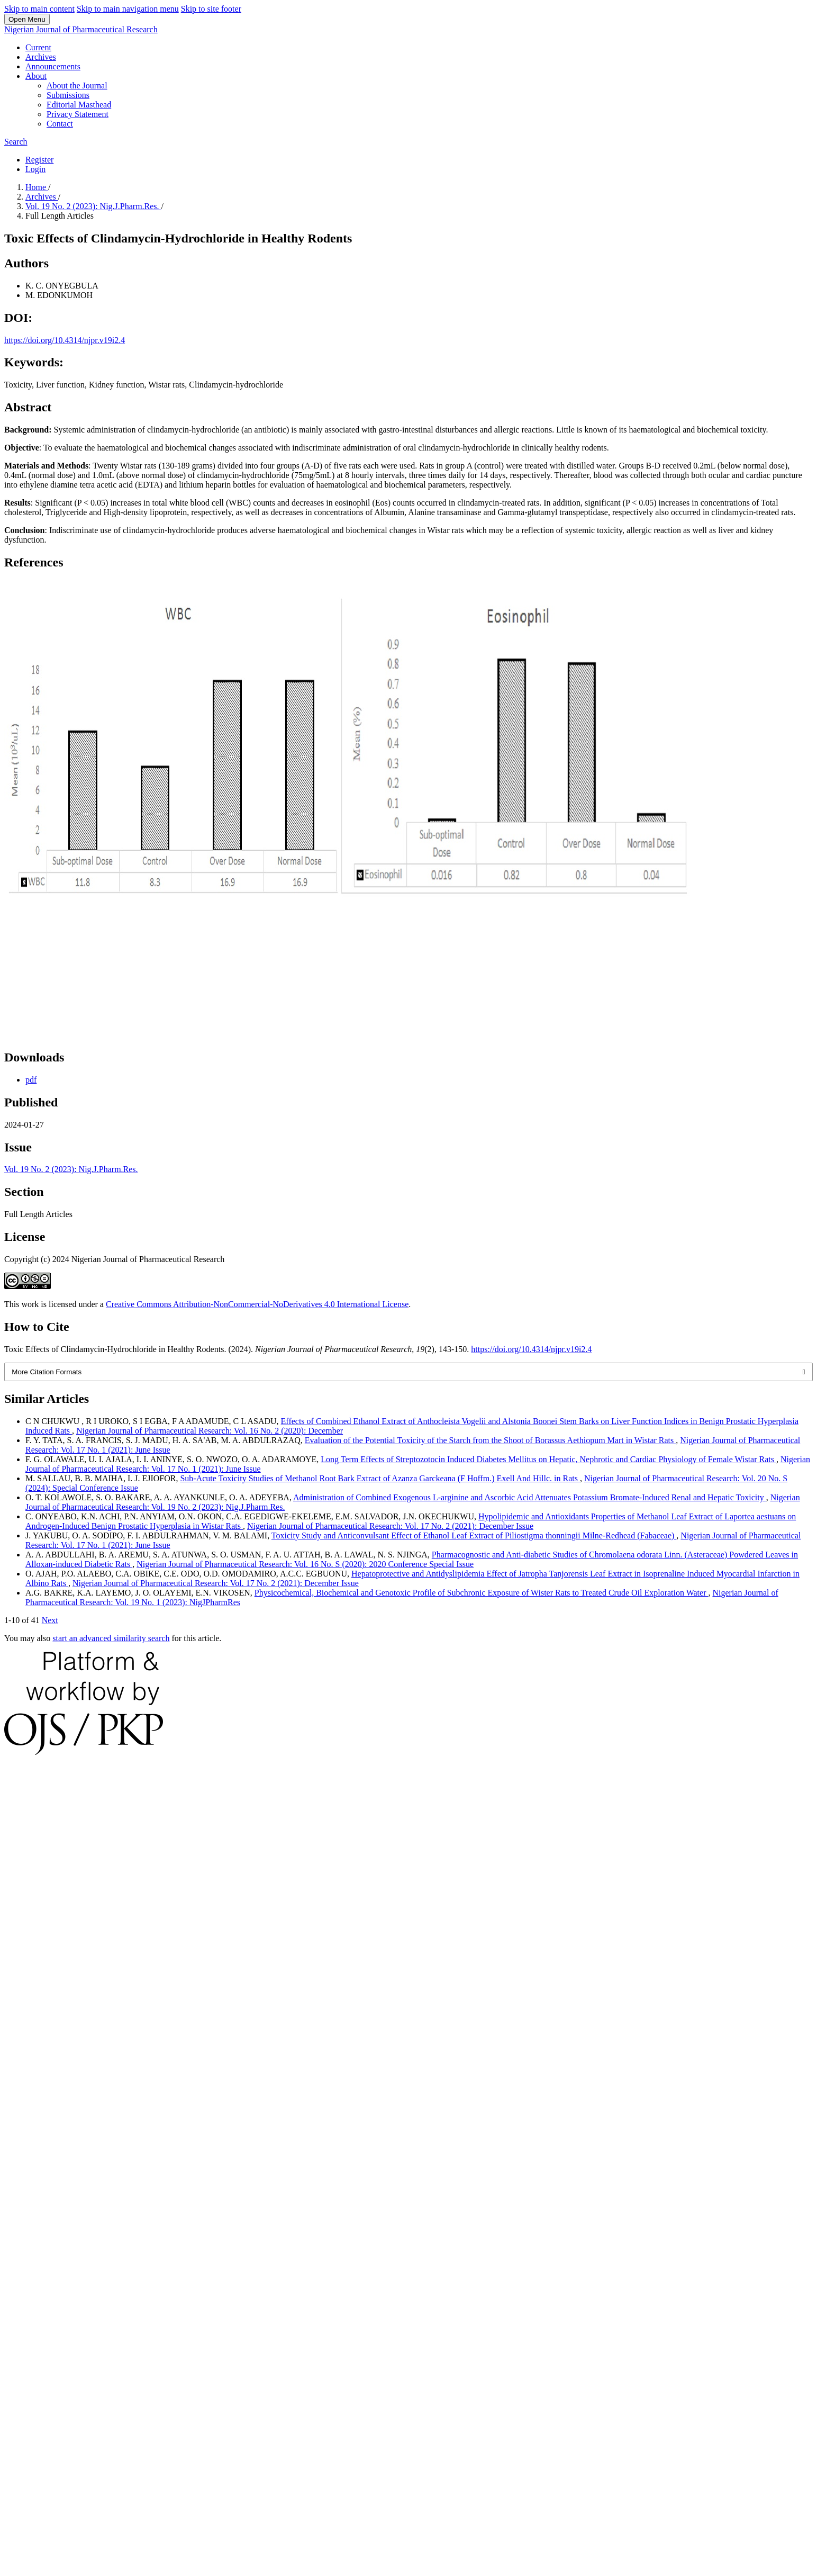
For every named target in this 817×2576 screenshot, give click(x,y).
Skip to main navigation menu (128, 8)
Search (16, 141)
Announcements (52, 66)
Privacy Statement (77, 114)
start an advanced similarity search (110, 1638)
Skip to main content (39, 8)
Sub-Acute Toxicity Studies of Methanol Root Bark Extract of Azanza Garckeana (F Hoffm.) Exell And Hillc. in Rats (379, 1478)
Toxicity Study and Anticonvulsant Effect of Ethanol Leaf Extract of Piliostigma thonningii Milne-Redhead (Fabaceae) (474, 1535)
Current (38, 47)
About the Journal (77, 85)
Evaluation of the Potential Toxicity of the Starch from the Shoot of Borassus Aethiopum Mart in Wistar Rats (490, 1440)
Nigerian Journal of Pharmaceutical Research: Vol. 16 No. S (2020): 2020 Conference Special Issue (305, 1564)
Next (50, 1620)
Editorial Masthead (79, 104)
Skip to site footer (211, 8)
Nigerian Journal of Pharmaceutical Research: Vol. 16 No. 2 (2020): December (209, 1430)
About (36, 75)
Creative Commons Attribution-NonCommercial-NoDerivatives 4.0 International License (257, 1304)
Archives (40, 56)
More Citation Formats (46, 1372)
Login (35, 169)
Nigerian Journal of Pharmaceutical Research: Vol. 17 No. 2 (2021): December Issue (390, 1525)
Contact (60, 123)
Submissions (68, 95)
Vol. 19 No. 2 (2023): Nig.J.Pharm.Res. (93, 206)
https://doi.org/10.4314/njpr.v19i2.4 (64, 340)
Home (36, 187)
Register (39, 159)
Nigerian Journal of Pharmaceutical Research (81, 29)
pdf (31, 1079)
